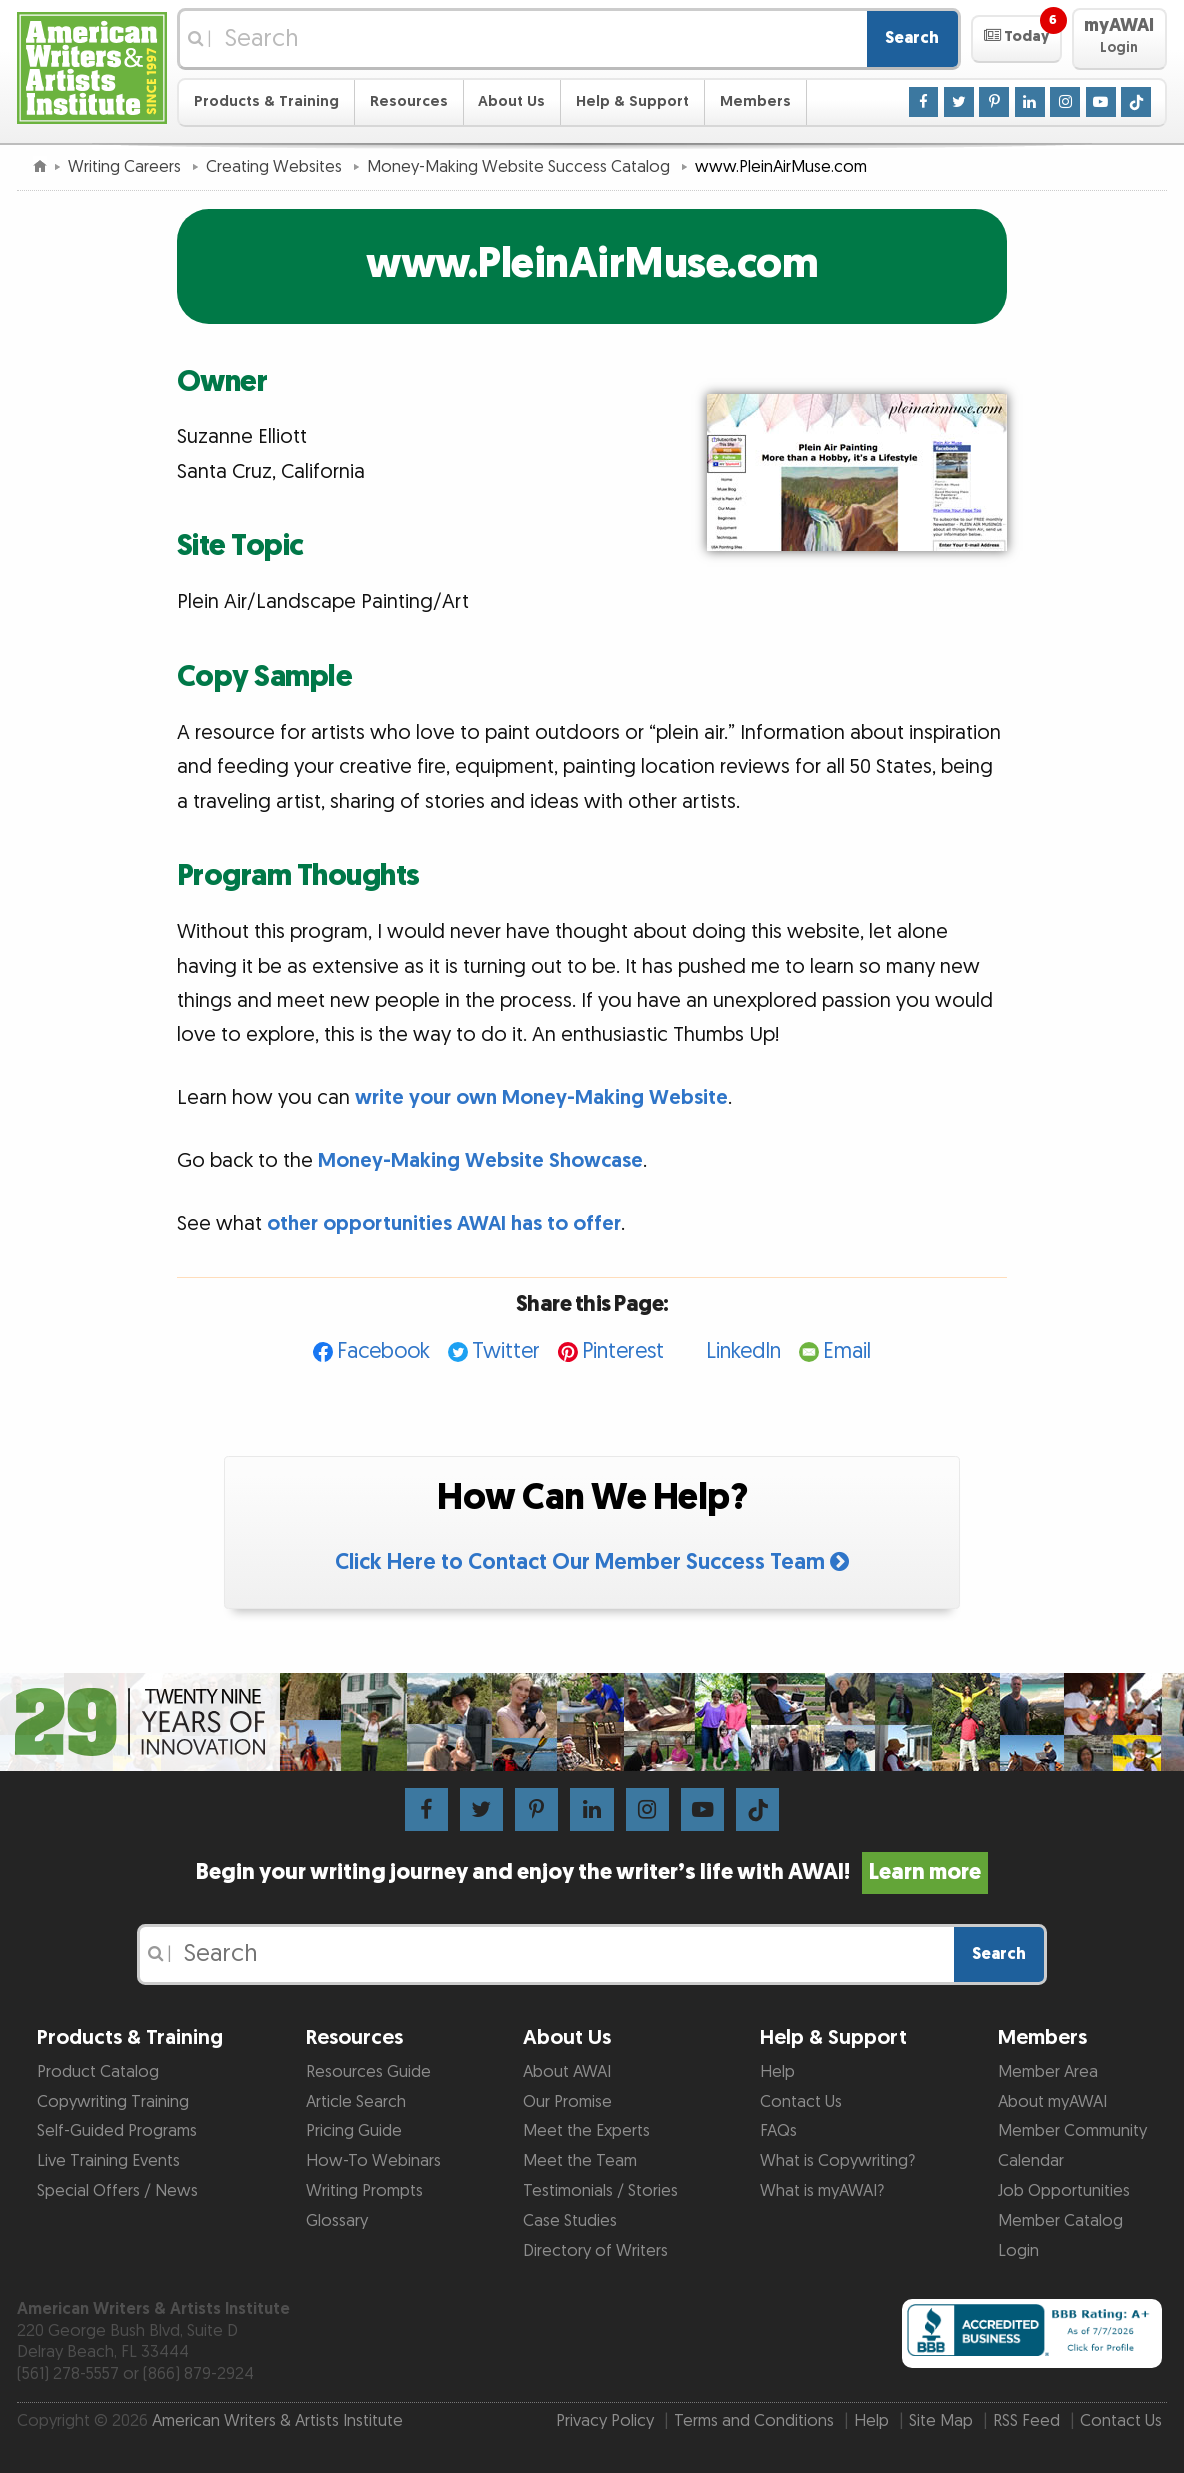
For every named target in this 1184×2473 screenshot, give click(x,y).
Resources (409, 101)
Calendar (1031, 2161)
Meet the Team (580, 2161)
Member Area (1048, 2072)
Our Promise (567, 2102)
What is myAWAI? (822, 2191)
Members (755, 101)
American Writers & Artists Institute (277, 2421)
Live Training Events (108, 2161)
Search (912, 38)
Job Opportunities (1064, 2191)
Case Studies (570, 2221)
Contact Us (801, 2102)
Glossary (337, 2221)
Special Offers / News (117, 2191)
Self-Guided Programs (117, 2131)
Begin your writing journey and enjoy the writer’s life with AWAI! (592, 1872)
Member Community (1072, 2131)
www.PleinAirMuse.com (592, 264)
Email (847, 1351)
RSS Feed (1026, 2421)
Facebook (383, 1351)
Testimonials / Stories (600, 2191)
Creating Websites (276, 167)
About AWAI (567, 2072)
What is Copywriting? (837, 2161)
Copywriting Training (113, 2102)
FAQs (778, 2131)
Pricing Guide (354, 2131)
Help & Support (632, 101)
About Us (511, 101)
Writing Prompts (364, 2191)
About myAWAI (1052, 2102)
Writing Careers (126, 167)
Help (777, 2072)
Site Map (941, 2421)
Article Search (356, 2102)
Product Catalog (98, 2072)
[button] (1016, 39)
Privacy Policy (605, 2421)
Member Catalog (1060, 2221)
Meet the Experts (586, 2131)
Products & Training (266, 101)
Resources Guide (368, 2072)
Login (1018, 2251)
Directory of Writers (595, 2251)
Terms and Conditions (754, 2421)
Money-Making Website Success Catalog (520, 167)
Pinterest (623, 1351)
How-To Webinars (373, 2161)
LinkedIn (743, 1351)
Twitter (506, 1351)
